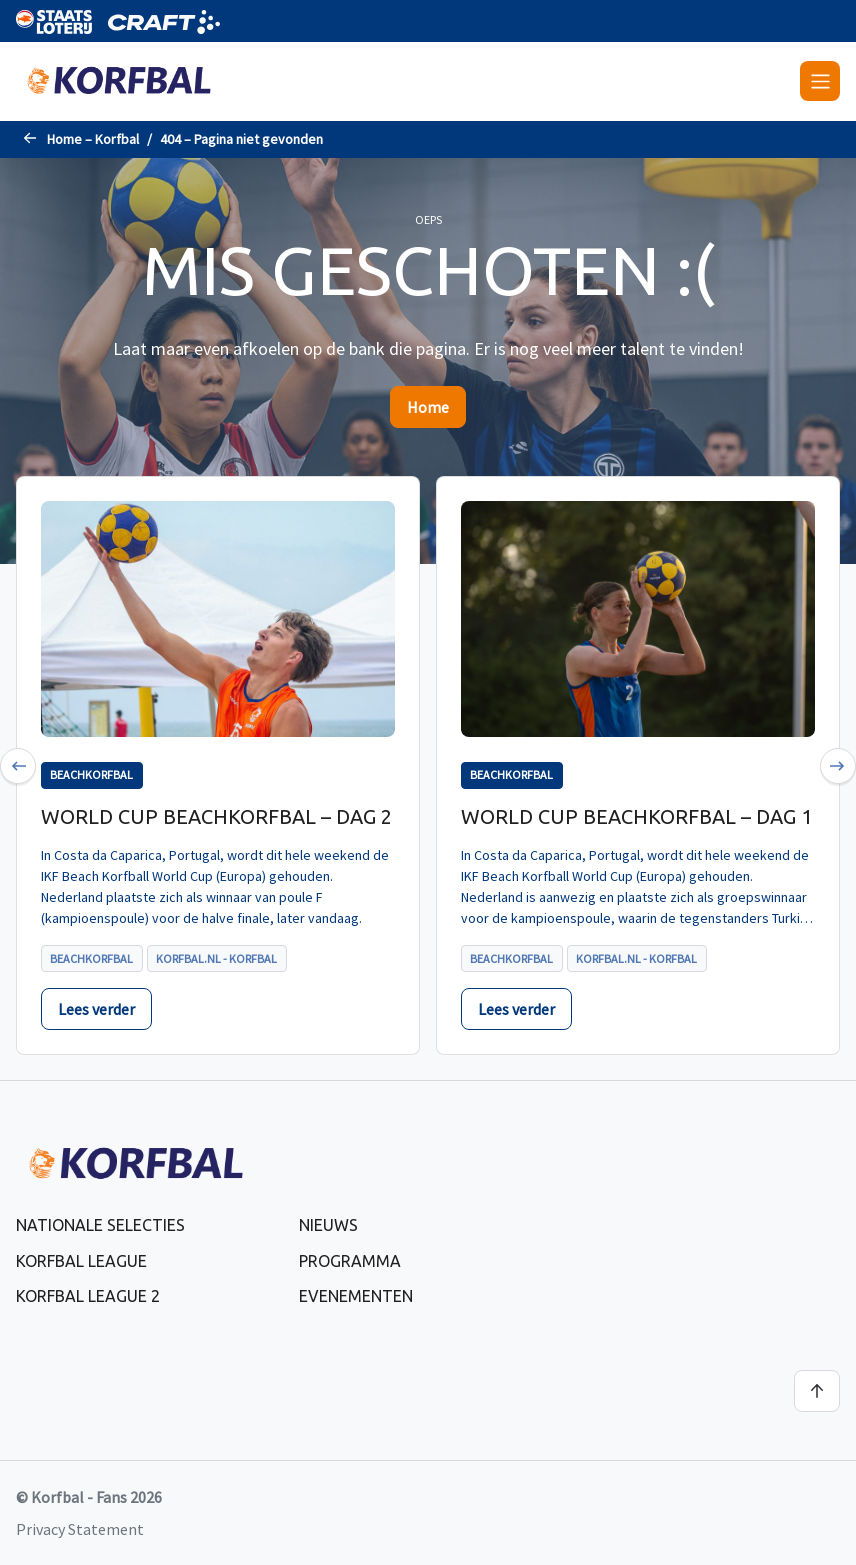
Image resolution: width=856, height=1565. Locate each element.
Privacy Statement (80, 1529)
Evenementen (356, 1296)
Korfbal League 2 (88, 1296)
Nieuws (328, 1225)
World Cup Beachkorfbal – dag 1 (636, 816)
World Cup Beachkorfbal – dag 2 (216, 816)
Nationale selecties (100, 1225)
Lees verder (96, 1009)
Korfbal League (81, 1261)
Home (428, 407)
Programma (350, 1261)
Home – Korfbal (93, 139)
